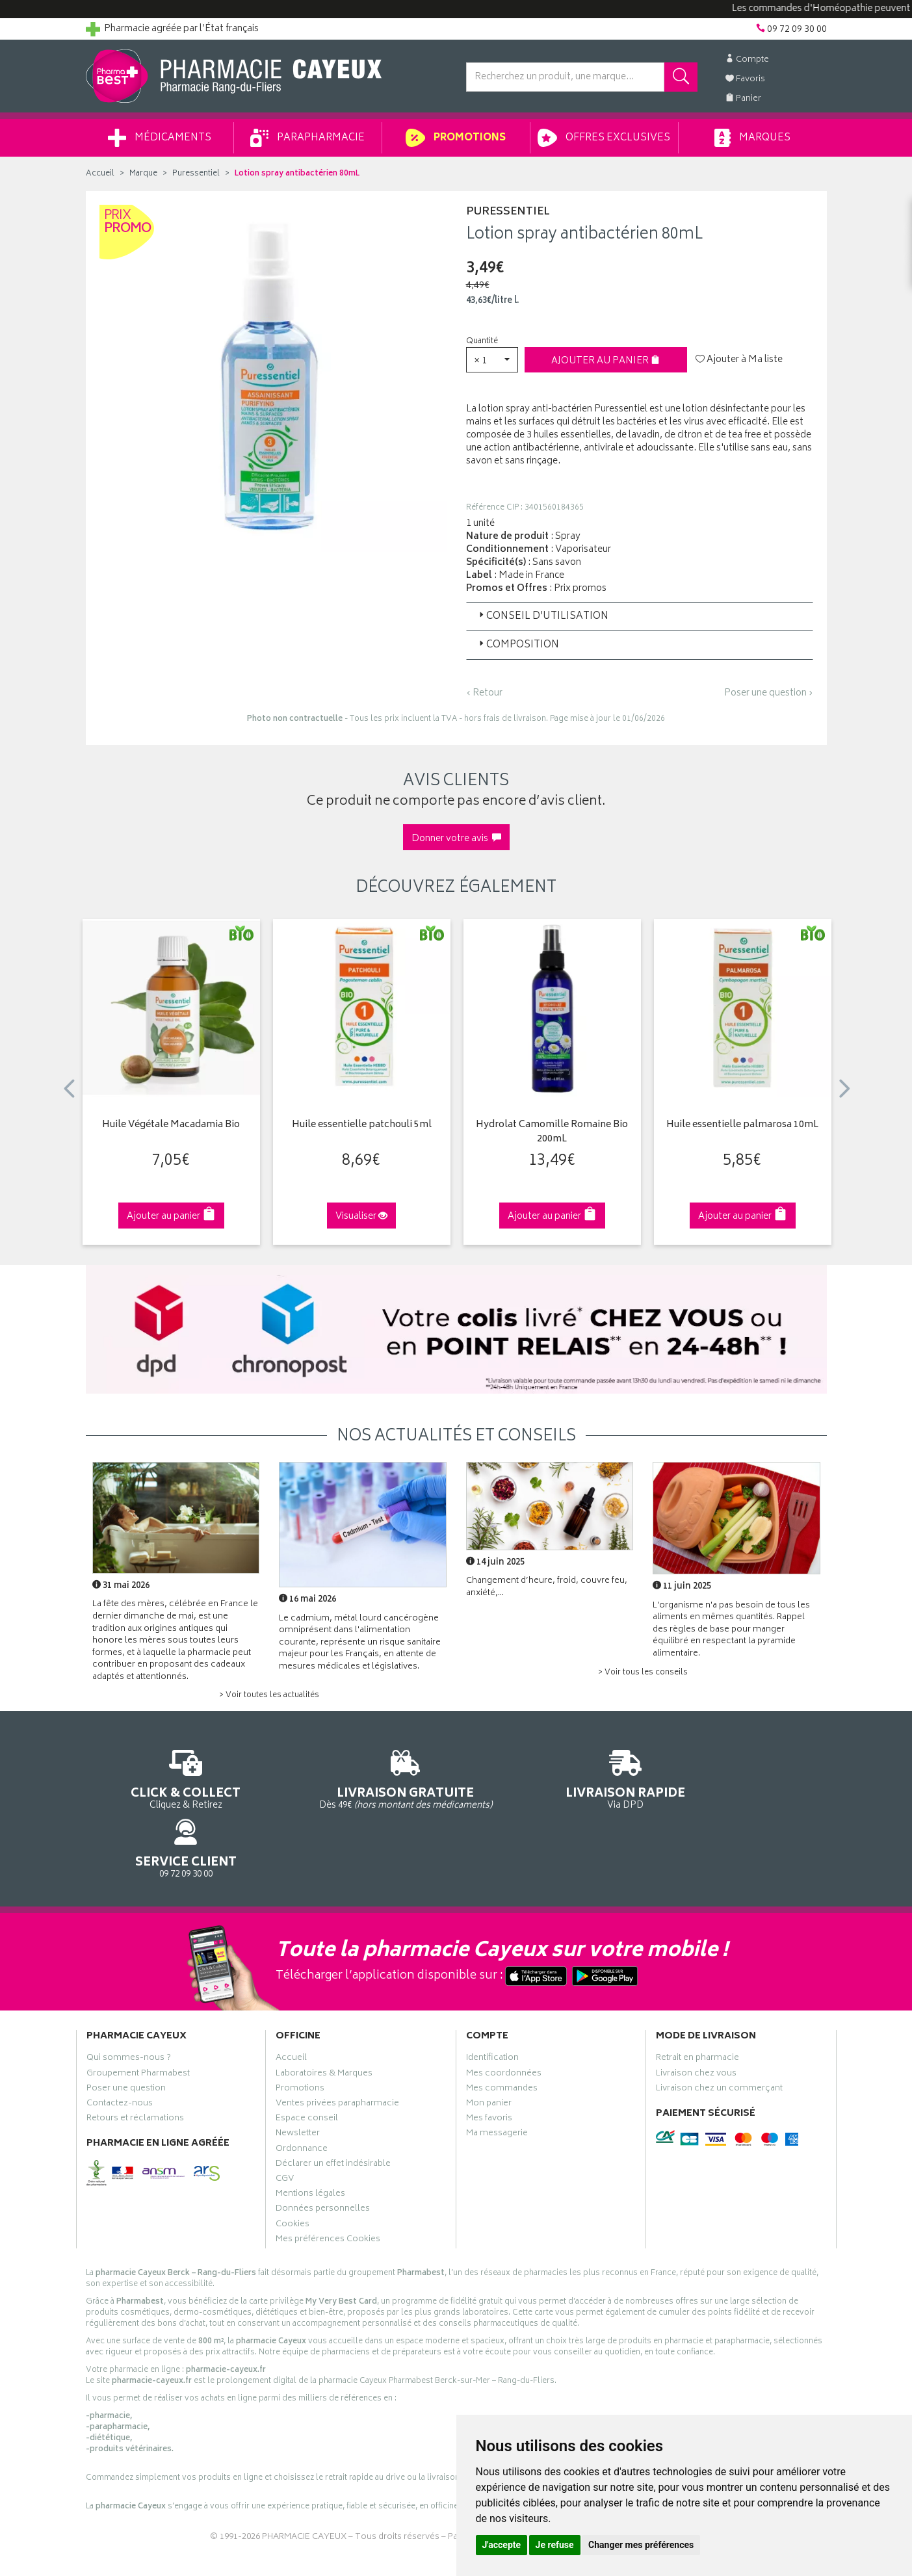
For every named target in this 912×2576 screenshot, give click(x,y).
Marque (143, 174)
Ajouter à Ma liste (739, 360)
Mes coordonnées (503, 2018)
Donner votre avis (456, 839)
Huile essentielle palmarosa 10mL (742, 1125)
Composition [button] (517, 645)
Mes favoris (489, 2063)
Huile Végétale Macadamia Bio (171, 1125)
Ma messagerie (497, 2078)
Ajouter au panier (605, 361)
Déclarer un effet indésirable (333, 2109)
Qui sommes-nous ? (128, 2003)
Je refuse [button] (555, 2545)
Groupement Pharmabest (138, 2018)
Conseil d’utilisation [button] (542, 616)
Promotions (455, 138)
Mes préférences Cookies (328, 2184)
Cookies (292, 2169)
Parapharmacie (307, 138)
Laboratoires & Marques (324, 2018)
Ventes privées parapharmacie (337, 2048)
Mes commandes (502, 2033)
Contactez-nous (119, 2048)
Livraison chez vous (696, 2018)
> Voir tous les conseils (643, 1673)
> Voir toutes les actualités (269, 1695)
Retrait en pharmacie (697, 2003)
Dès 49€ (361, 1784)
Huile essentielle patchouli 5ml (362, 1125)
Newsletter (298, 2078)
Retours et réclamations (135, 2063)
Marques (752, 138)
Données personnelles (323, 2154)
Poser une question (126, 2033)
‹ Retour (484, 693)
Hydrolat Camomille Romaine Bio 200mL (552, 1132)
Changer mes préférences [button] (641, 2545)
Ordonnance (302, 2094)
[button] (492, 359)
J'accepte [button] (501, 2545)
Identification (492, 2003)
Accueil (100, 174)
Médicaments (159, 138)
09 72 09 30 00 (741, 1778)
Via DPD (551, 1778)
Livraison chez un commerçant (719, 2033)
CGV (285, 2124)
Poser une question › (768, 693)
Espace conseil (307, 2063)
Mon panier (489, 2048)
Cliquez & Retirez (171, 1778)
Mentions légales (310, 2139)
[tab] (640, 616)
